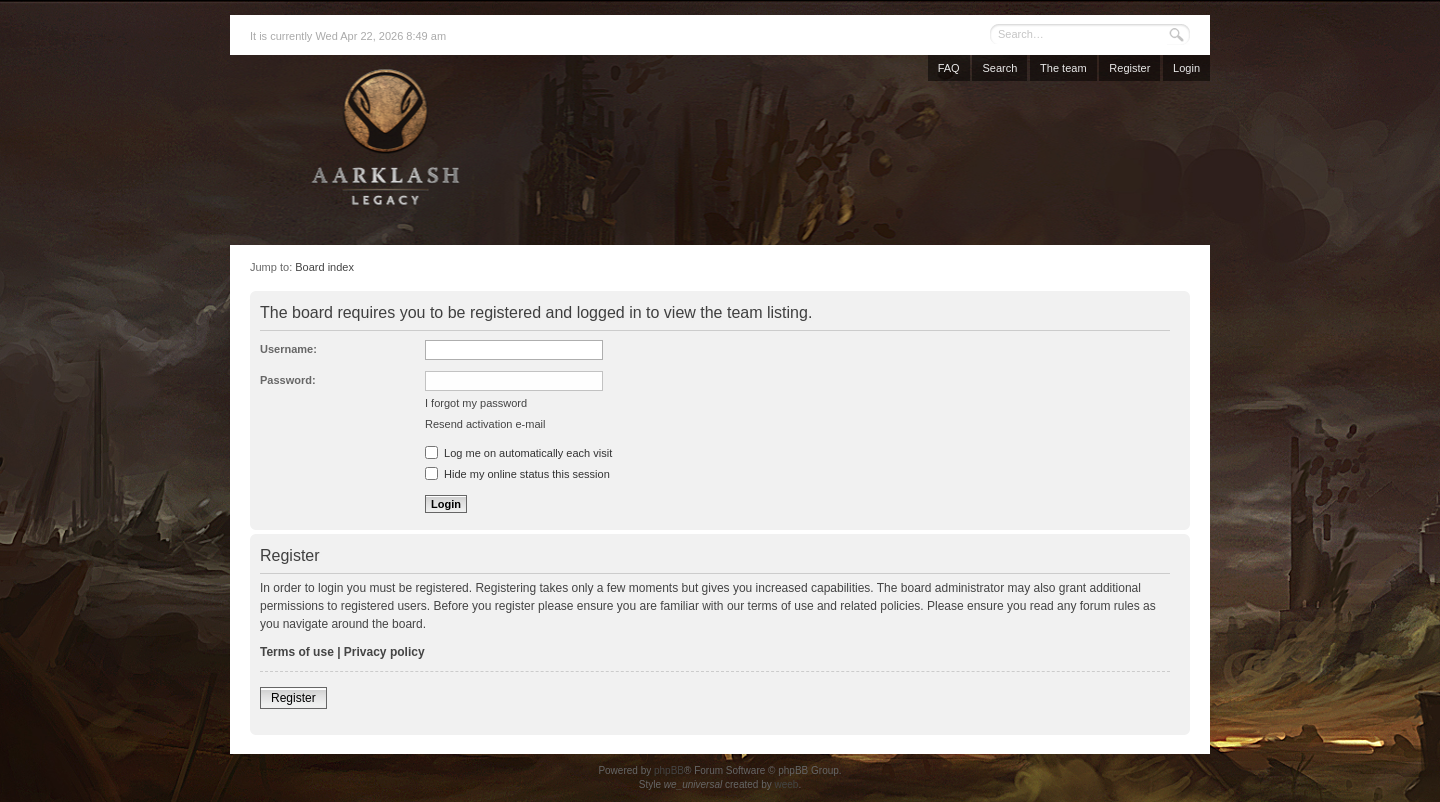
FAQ (949, 68)
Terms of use (297, 652)
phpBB (669, 770)
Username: (288, 349)
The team (1063, 68)
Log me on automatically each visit (518, 453)
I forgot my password (476, 403)
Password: (288, 380)
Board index (324, 267)
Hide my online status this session (517, 474)
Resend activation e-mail (485, 424)
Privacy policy (384, 652)
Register (1129, 68)
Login (1186, 68)
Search (999, 68)
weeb (786, 784)
